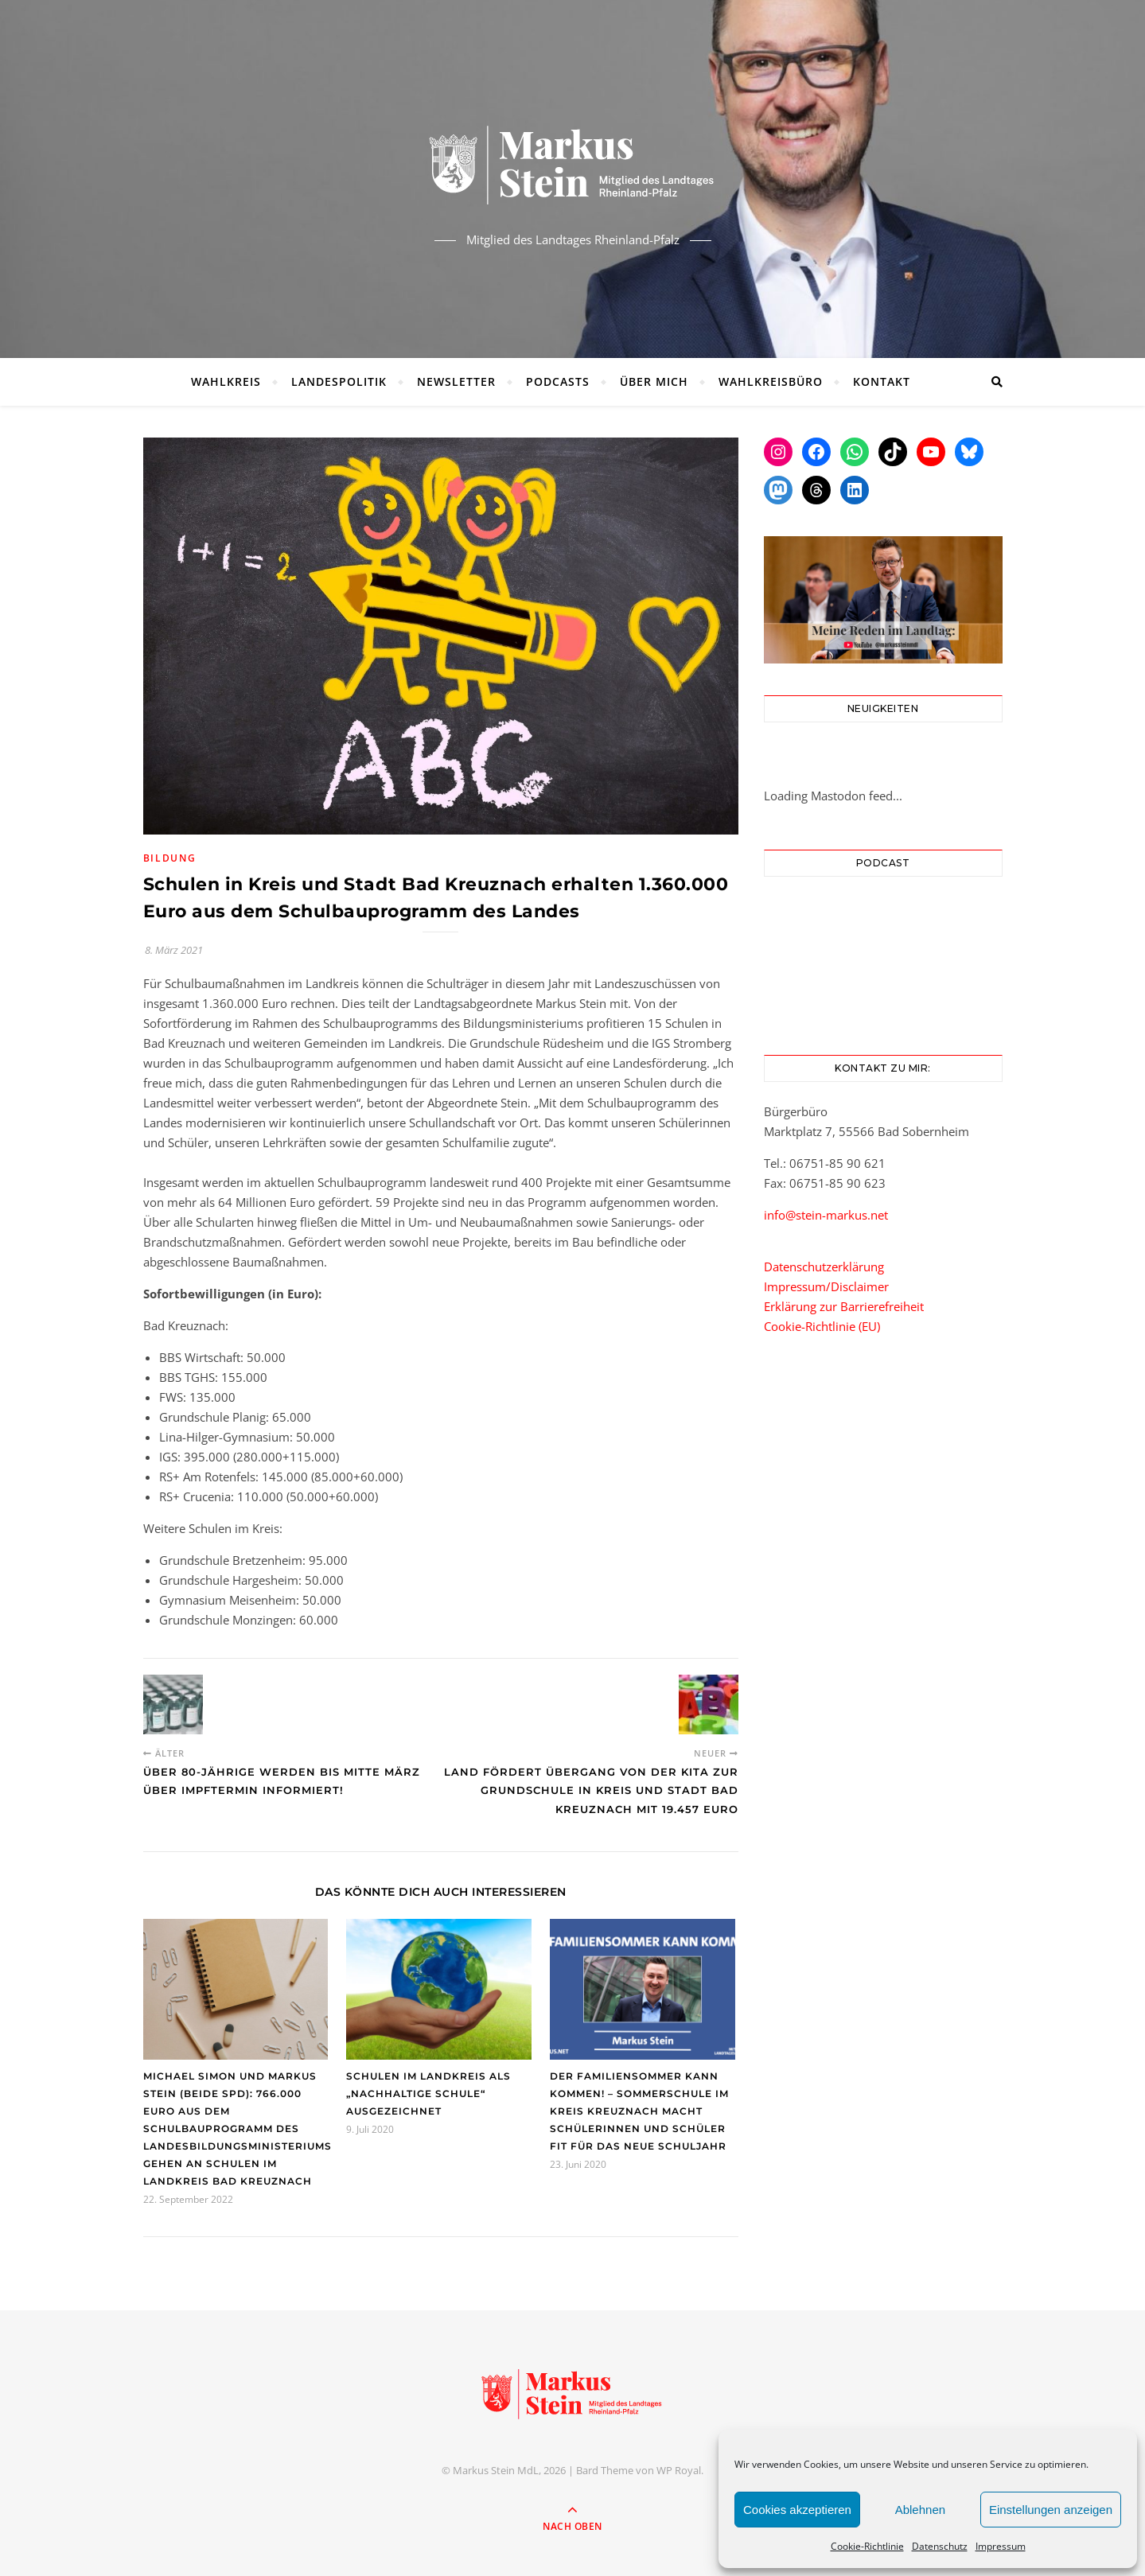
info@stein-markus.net (826, 1215)
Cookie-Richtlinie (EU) (822, 1326)
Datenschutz (940, 2546)
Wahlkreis (226, 381)
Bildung (170, 858)
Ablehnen (920, 2509)
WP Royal (678, 2470)
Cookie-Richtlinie (867, 2546)
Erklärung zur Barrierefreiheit (844, 1306)
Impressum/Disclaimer (826, 1286)
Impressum (1001, 2546)
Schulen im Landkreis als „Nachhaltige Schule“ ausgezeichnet (428, 2093)
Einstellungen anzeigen (1050, 2509)
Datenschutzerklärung (824, 1266)
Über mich (654, 381)
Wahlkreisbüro (771, 381)
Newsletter (456, 381)
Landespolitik (339, 381)
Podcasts (558, 381)
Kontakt (881, 381)
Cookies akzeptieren (797, 2509)
